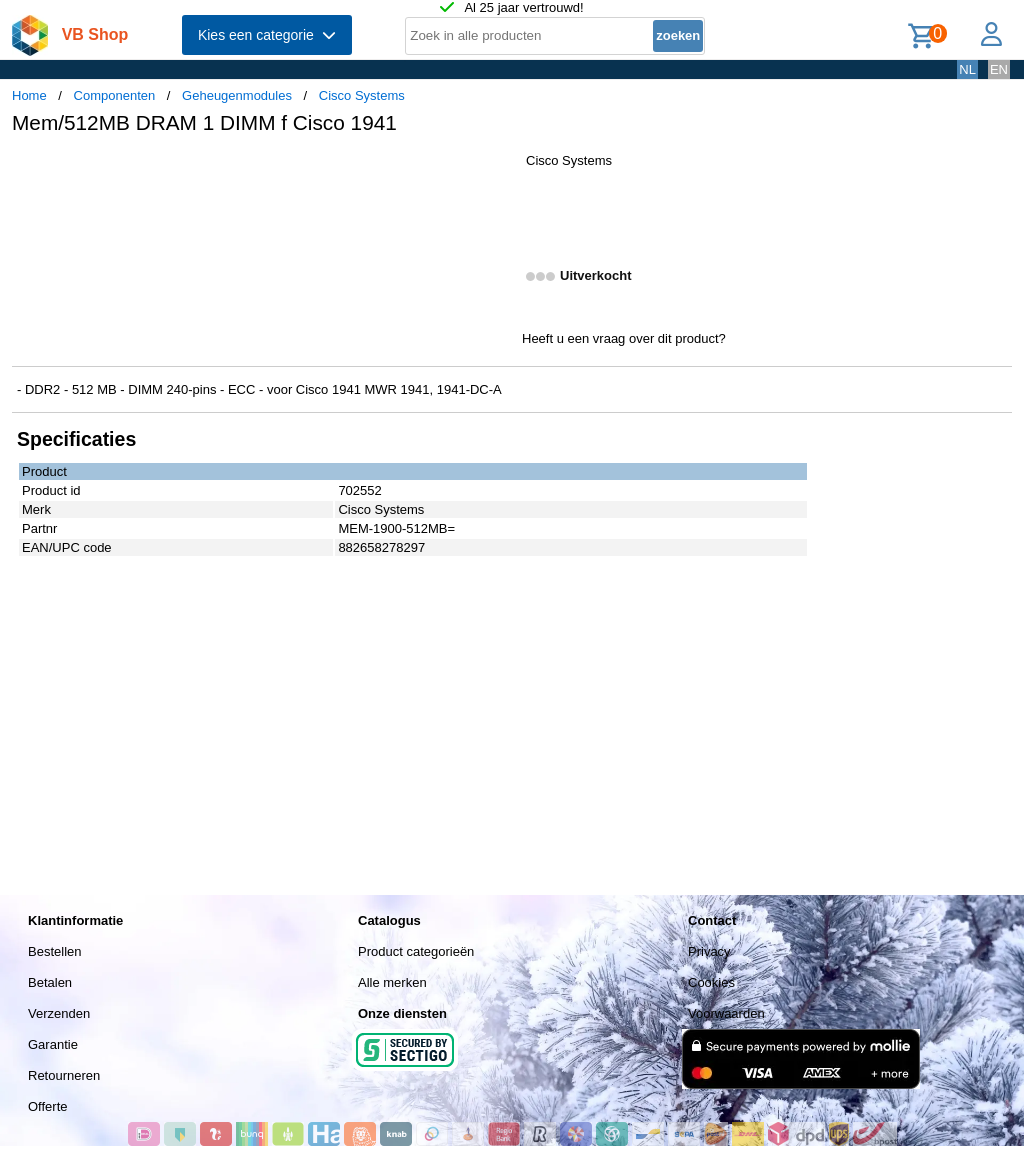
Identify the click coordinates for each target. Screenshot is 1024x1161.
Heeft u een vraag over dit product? (624, 338)
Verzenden (59, 1013)
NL (967, 69)
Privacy (709, 951)
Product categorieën (416, 951)
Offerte (48, 1106)
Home (29, 95)
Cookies (711, 982)
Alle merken (392, 982)
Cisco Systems (362, 95)
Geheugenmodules (237, 95)
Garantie (53, 1044)
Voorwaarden (726, 1013)
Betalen (50, 982)
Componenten (115, 95)
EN (999, 69)
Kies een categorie (267, 35)
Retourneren (64, 1075)
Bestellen (54, 951)
